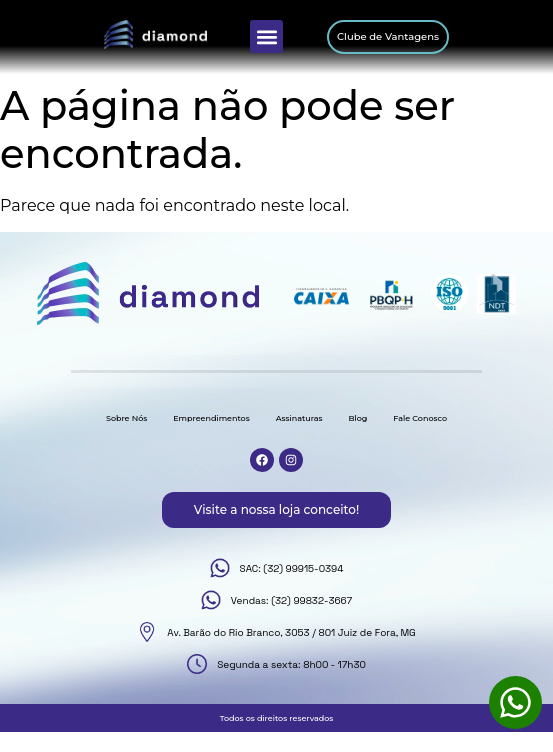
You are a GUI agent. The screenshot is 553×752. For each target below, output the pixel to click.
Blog (357, 418)
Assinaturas (299, 418)
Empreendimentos (211, 418)
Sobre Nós (126, 418)
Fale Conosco (420, 418)
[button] (266, 36)
